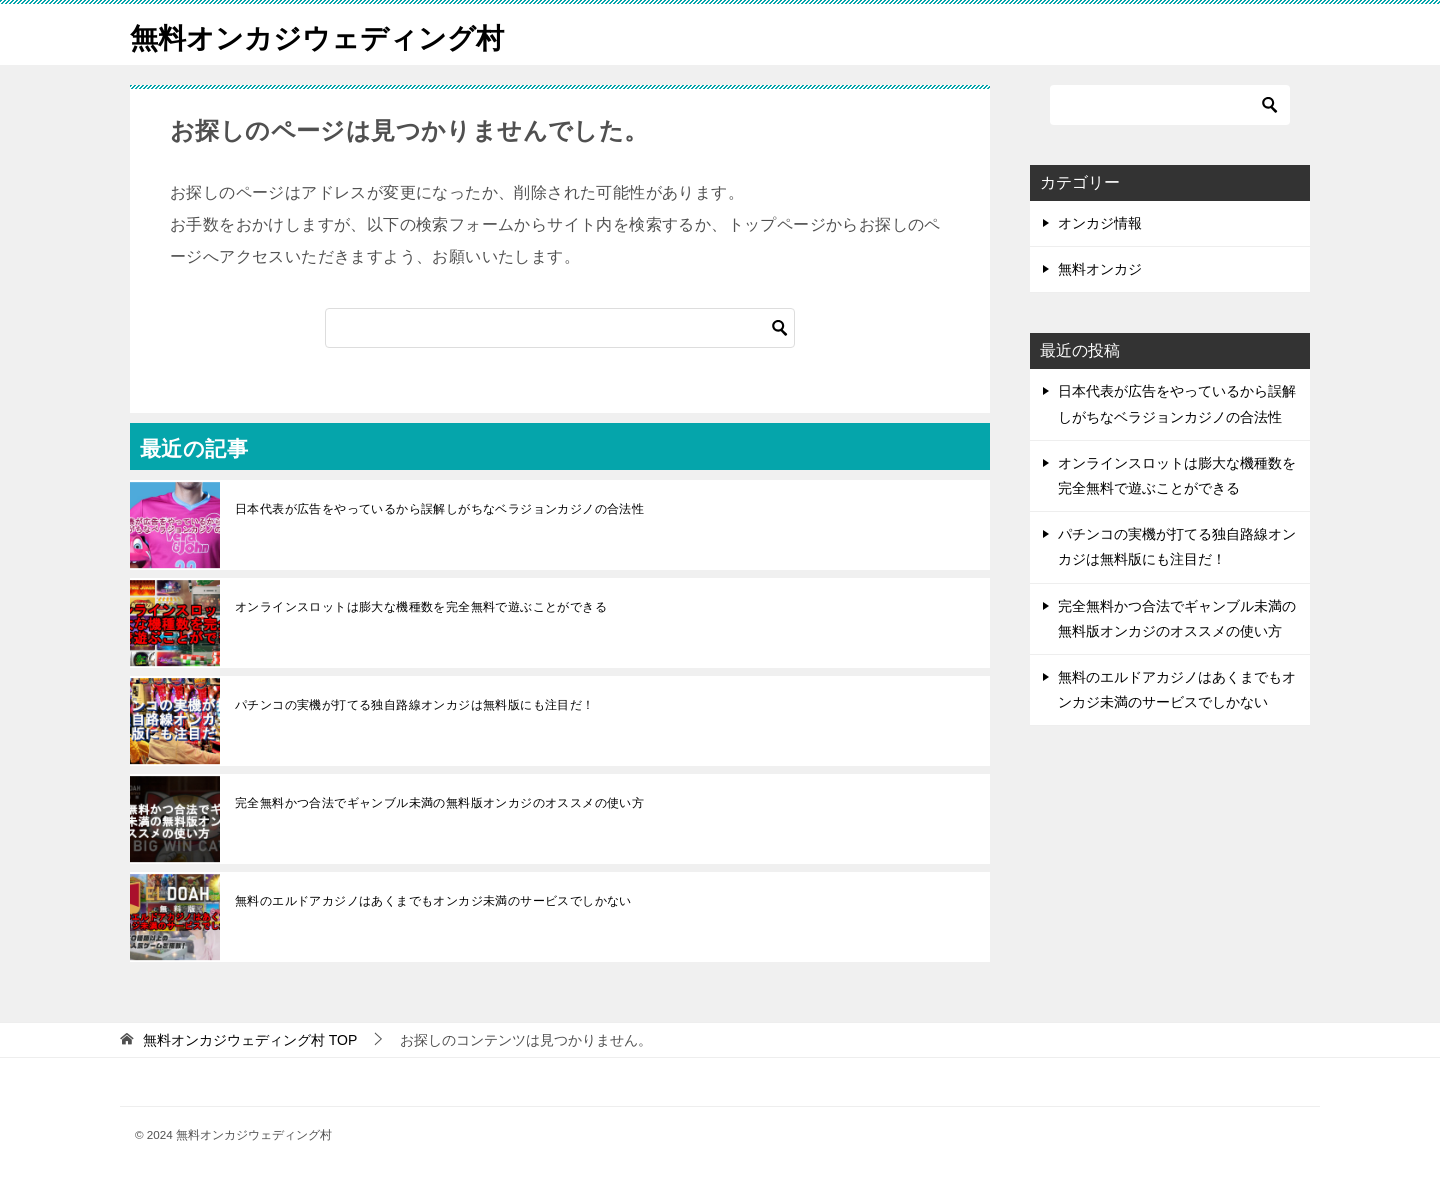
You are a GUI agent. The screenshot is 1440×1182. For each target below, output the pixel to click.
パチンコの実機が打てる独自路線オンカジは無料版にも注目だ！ (415, 705)
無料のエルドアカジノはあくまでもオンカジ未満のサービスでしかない (433, 901)
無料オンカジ (1100, 269)
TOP (250, 1040)
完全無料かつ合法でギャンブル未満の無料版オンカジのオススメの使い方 (439, 803)
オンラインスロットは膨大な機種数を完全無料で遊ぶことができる (421, 607)
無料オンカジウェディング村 (330, 34)
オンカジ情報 (1100, 223)
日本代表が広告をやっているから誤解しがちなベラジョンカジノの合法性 (439, 509)
